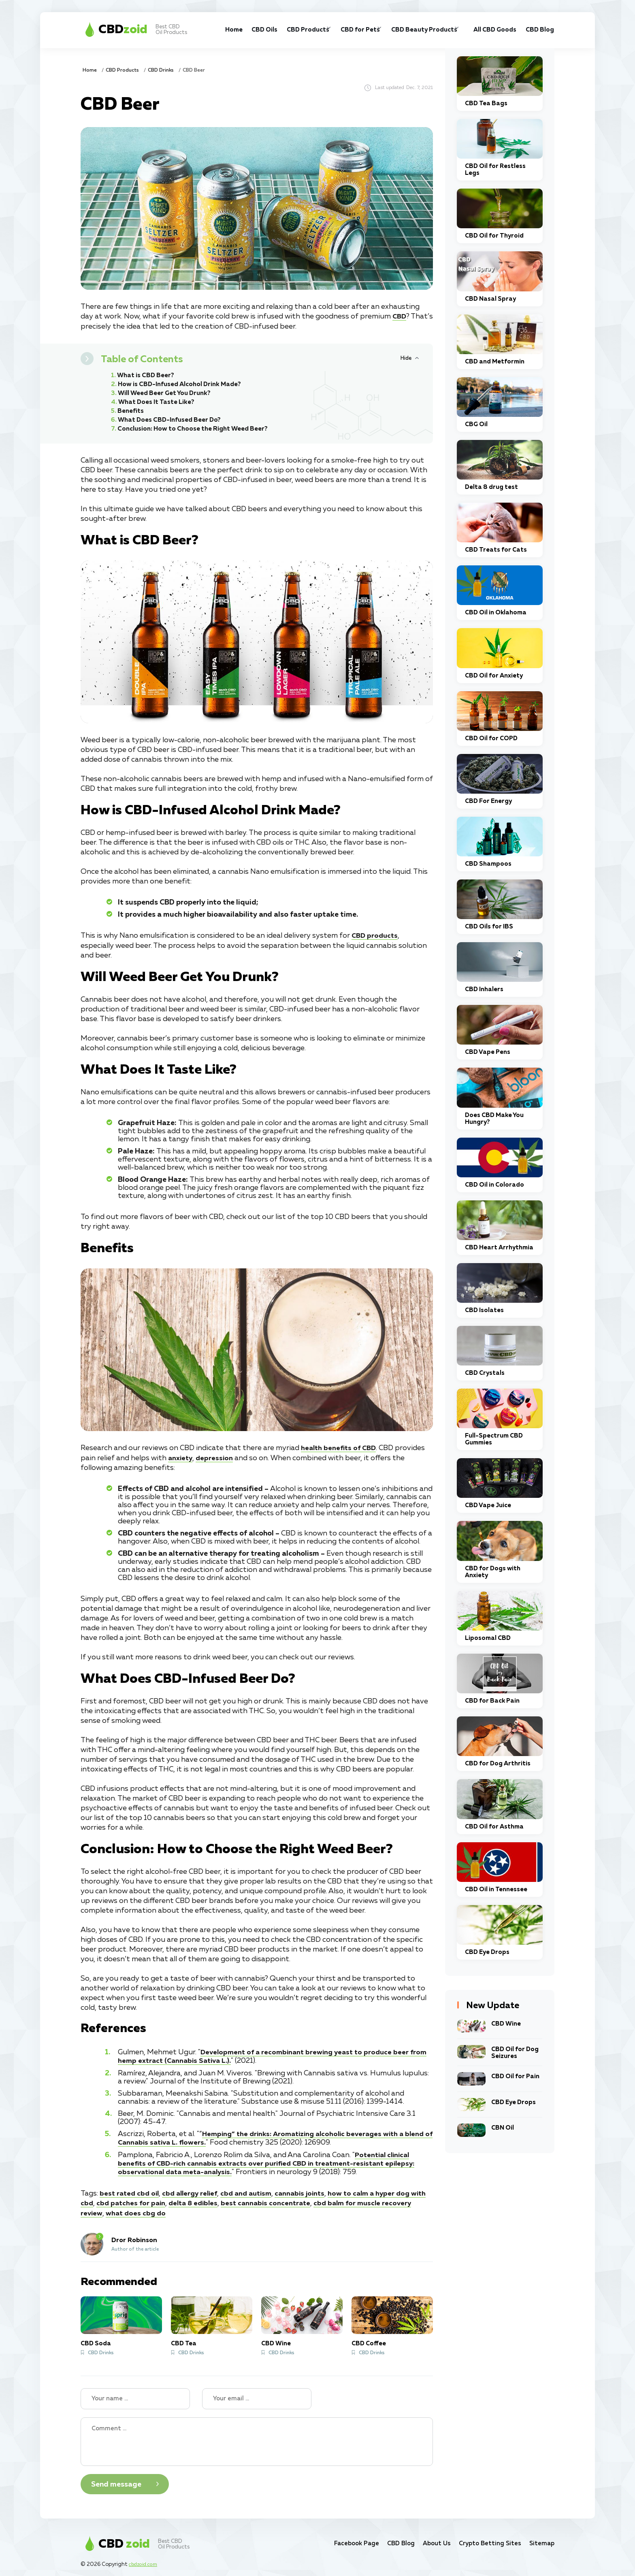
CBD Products (269, 29)
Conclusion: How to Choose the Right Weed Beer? (196, 428)
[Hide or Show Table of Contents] (410, 357)
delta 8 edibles (215, 2199)
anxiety (181, 1457)
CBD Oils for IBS (489, 927)
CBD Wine (276, 2339)
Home (197, 25)
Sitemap (540, 2538)
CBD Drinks (161, 70)
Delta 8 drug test (491, 487)
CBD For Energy (488, 801)
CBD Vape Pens (487, 1052)
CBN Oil (502, 2128)
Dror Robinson (134, 2235)
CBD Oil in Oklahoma (495, 612)
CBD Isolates (484, 1310)
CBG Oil (476, 424)
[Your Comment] (257, 2436)
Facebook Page (342, 2538)
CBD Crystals (485, 1373)
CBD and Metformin (494, 362)
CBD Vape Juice (488, 1505)
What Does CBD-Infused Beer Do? (172, 419)
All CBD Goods (481, 29)
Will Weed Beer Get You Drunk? (167, 393)
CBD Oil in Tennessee (496, 1889)
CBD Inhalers (484, 989)
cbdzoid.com (145, 2559)
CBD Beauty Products (390, 29)
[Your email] (256, 2393)
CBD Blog (531, 29)
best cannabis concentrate (290, 2199)
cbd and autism (254, 2189)
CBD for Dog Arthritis (498, 1764)
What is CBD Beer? (147, 375)
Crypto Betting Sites (485, 2538)
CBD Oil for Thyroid (494, 236)
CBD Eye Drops (487, 1952)
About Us (429, 2538)
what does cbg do (170, 2209)
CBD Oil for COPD (491, 738)
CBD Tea (183, 2339)
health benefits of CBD (340, 1447)
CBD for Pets (327, 29)
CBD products (376, 935)
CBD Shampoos (488, 864)
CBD (399, 316)
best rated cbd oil (131, 2189)
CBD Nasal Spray (490, 299)
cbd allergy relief (194, 2189)
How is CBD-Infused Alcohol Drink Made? (182, 384)
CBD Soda (96, 2339)
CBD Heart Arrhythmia (499, 1247)
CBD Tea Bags (486, 103)
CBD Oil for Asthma (494, 1827)
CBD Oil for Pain (515, 2076)
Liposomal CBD (488, 1638)
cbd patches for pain (149, 2199)
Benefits (131, 411)
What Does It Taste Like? (158, 402)
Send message (116, 2479)
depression (217, 1457)
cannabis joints (310, 2189)
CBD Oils (223, 29)
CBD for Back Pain (492, 1701)
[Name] (135, 2393)
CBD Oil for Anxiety (494, 676)
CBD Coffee (369, 2339)
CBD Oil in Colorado (494, 1185)
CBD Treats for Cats (496, 550)
